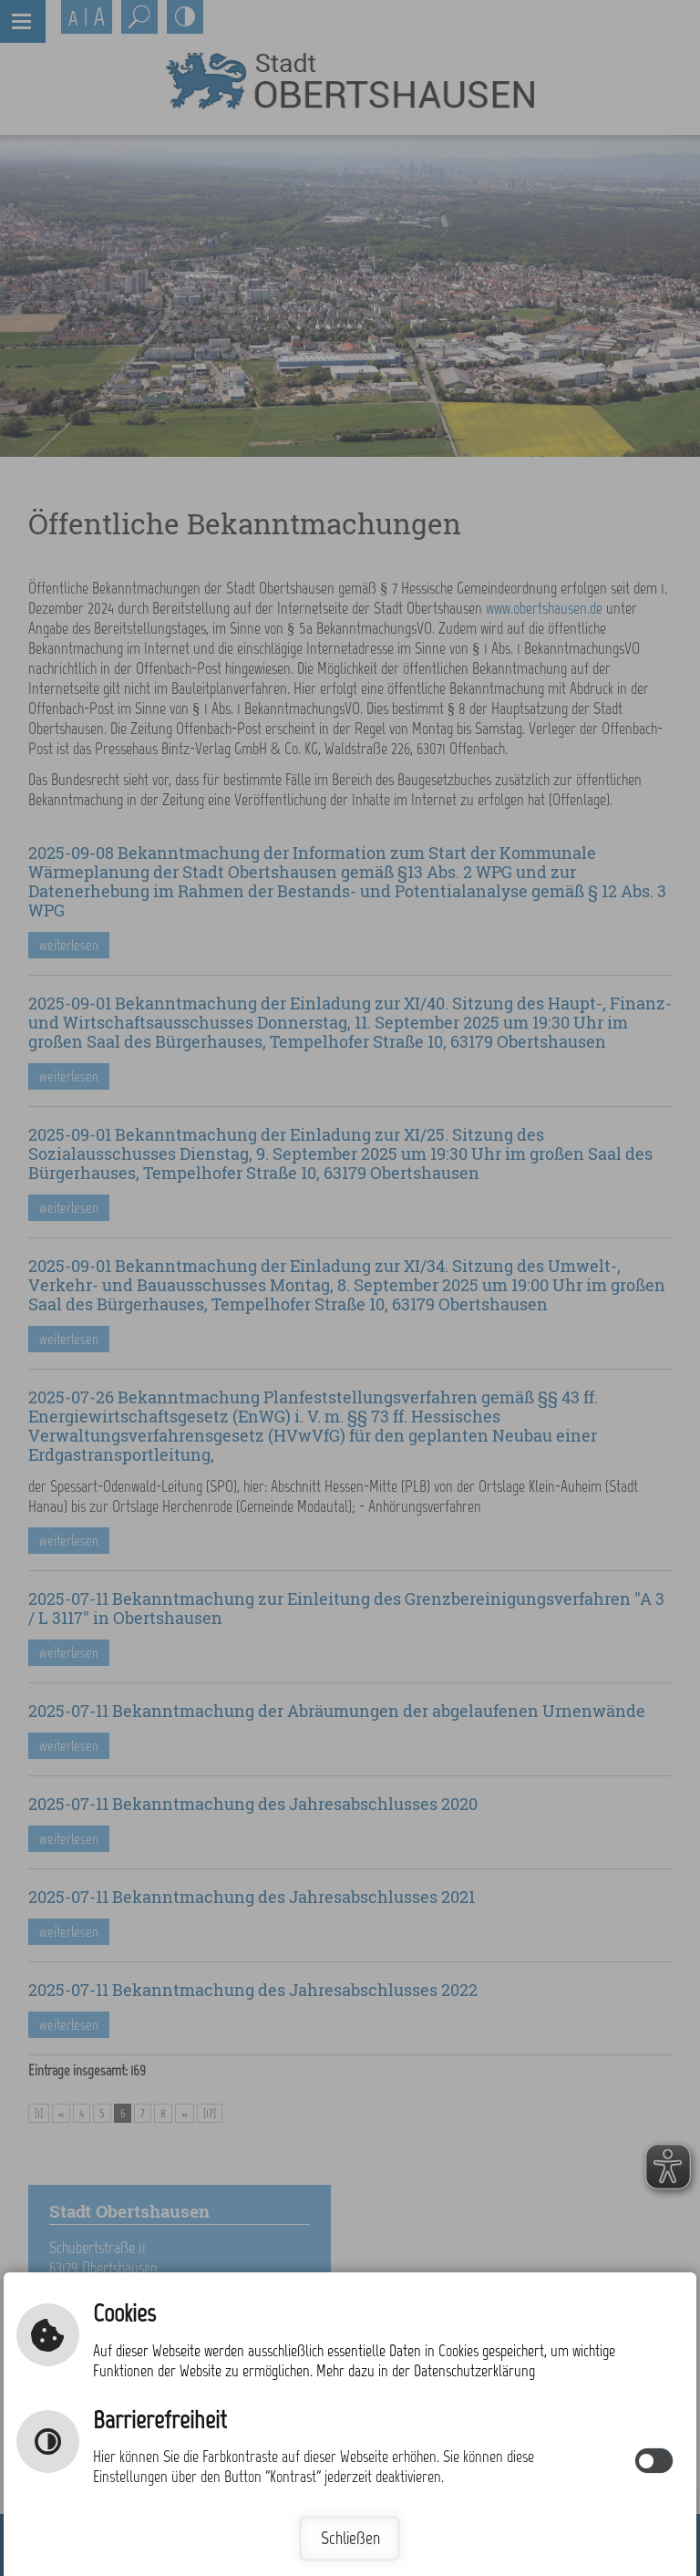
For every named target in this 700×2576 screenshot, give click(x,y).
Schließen (350, 2538)
